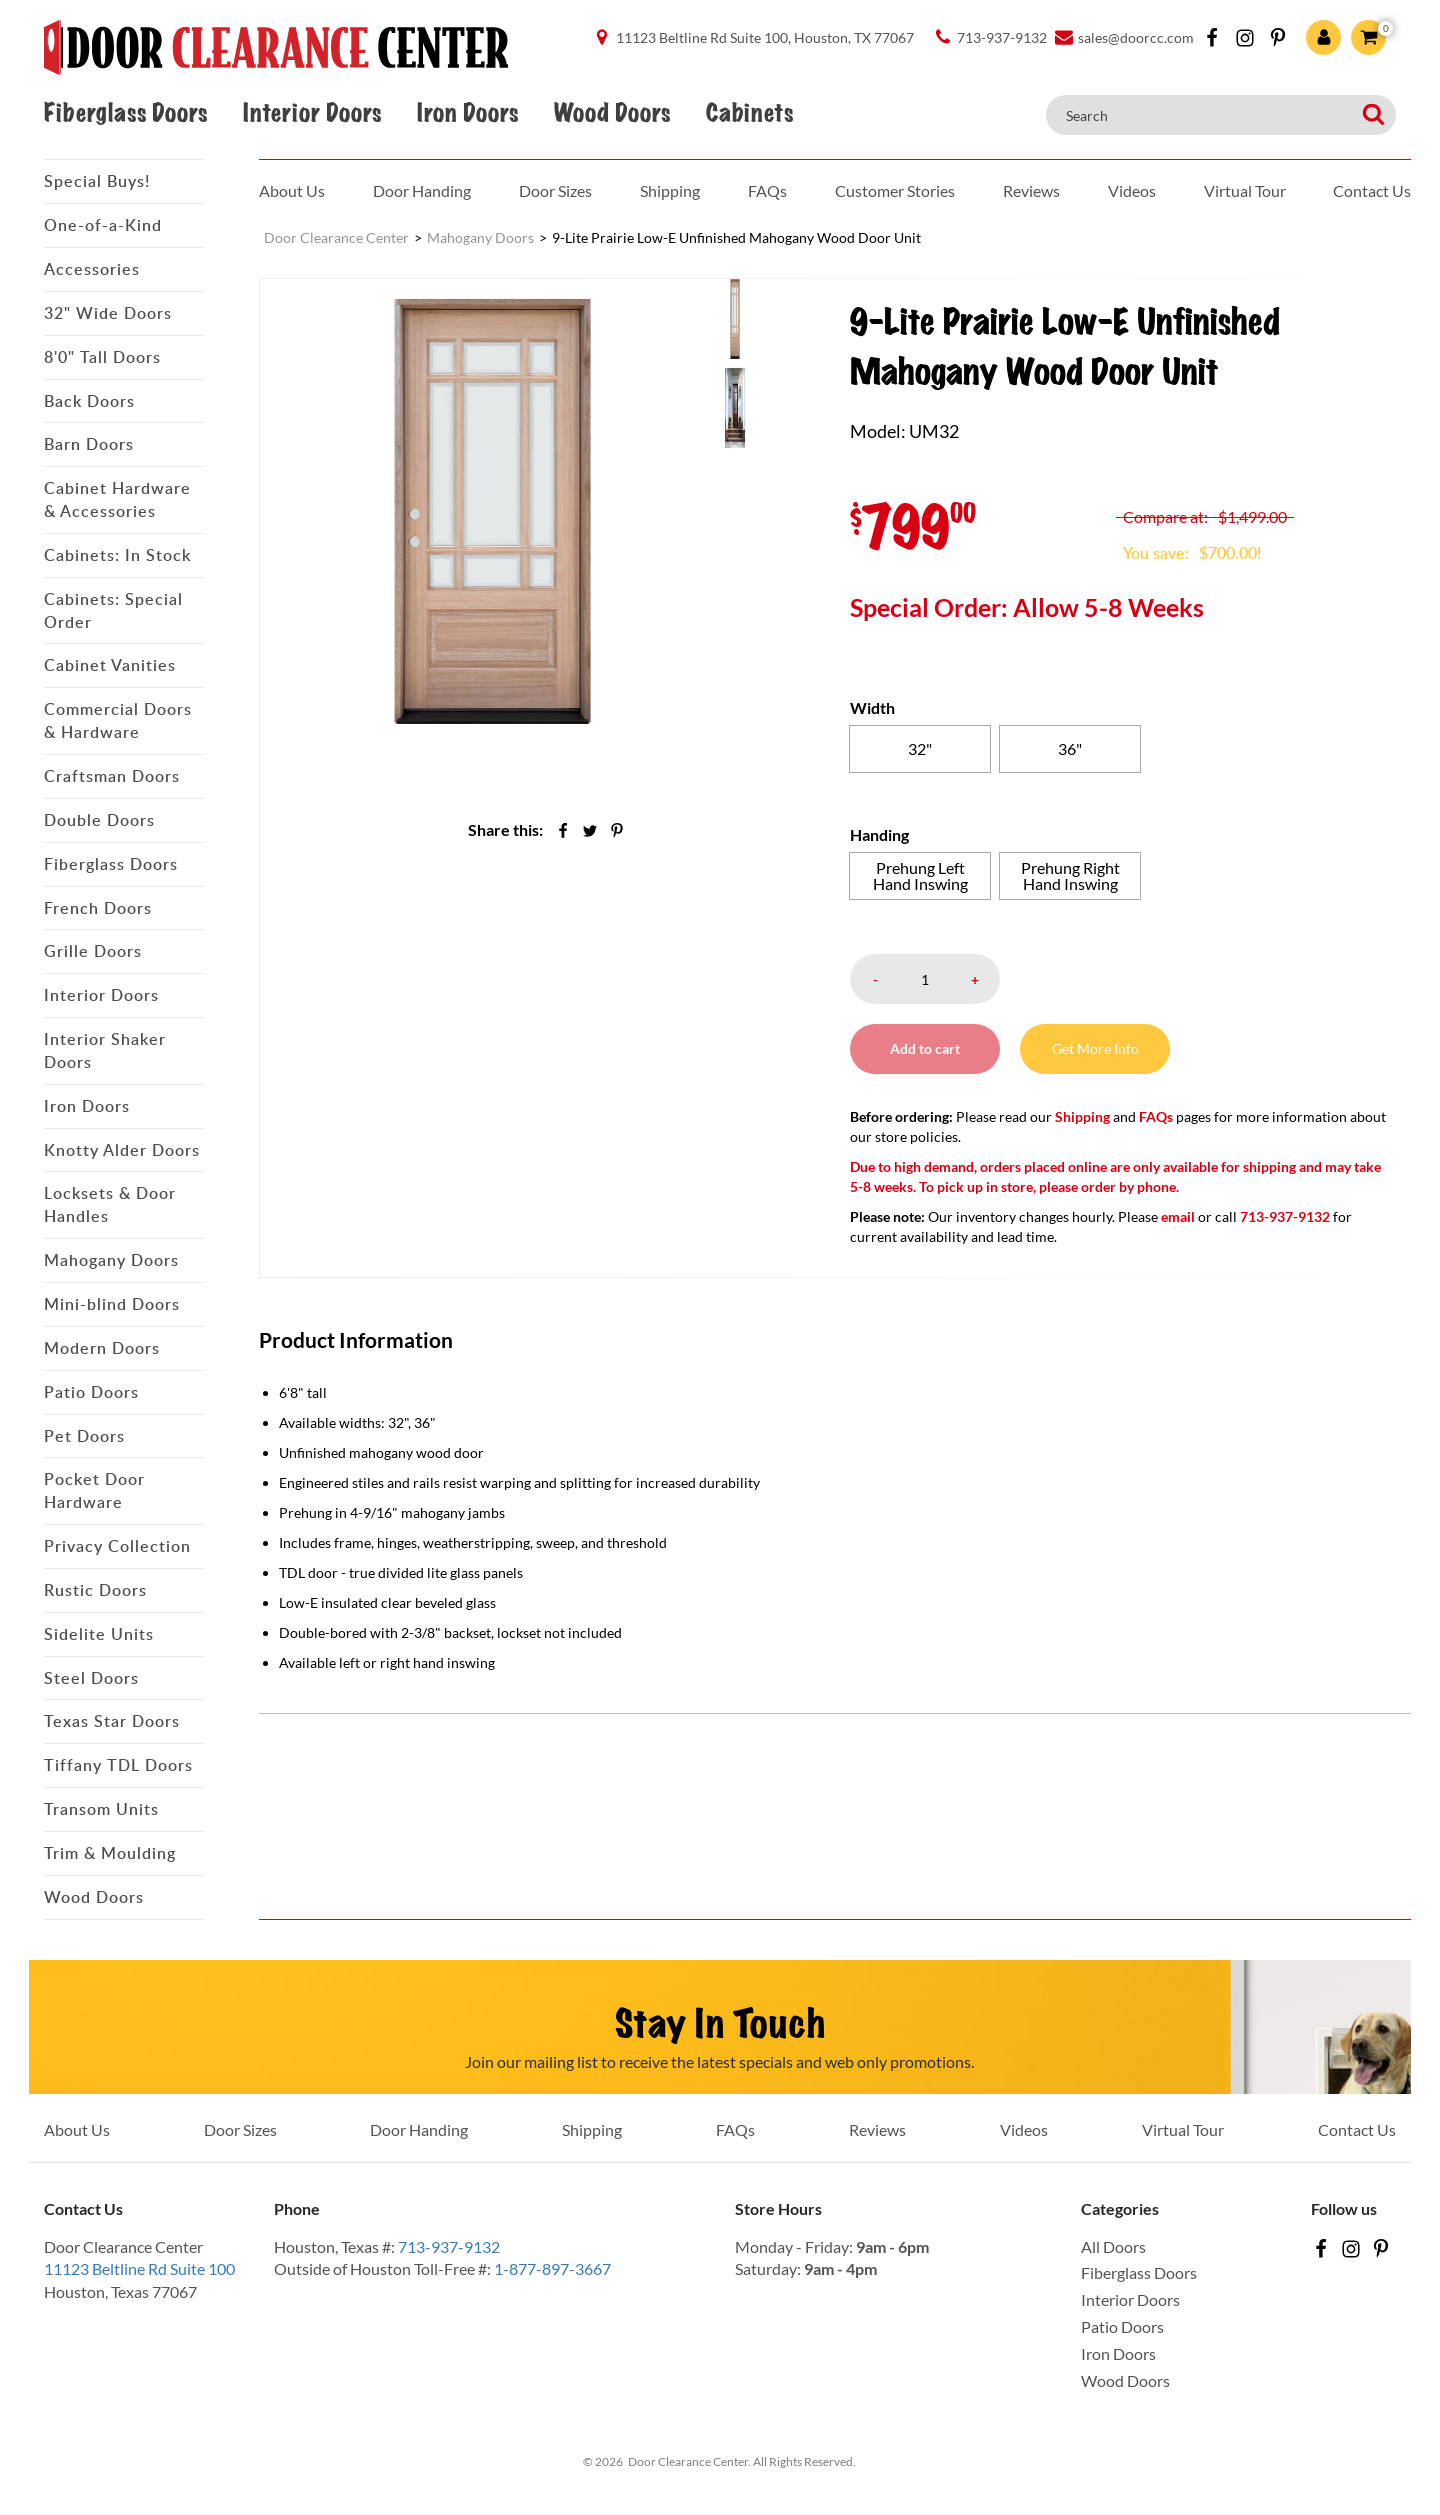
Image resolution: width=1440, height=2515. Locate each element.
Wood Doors (612, 113)
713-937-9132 (449, 2246)
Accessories (92, 269)
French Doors (98, 908)
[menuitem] (765, 318)
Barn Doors (89, 444)
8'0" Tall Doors (102, 357)
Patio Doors (91, 1392)
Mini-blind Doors (112, 1304)
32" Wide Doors (108, 313)
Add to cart (925, 1048)
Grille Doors (93, 951)
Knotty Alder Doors (122, 1150)
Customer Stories (895, 190)
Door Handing (422, 190)
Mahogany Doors (111, 1260)
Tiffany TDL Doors (118, 1765)
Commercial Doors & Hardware (118, 720)
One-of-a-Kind (103, 225)
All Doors (1113, 2246)
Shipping (670, 190)
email (1178, 1216)
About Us (292, 190)
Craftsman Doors (112, 776)
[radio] (920, 749)
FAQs (767, 190)
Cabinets (749, 113)
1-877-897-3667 (552, 2268)
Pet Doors (84, 1436)
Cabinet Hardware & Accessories (117, 499)
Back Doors (89, 401)
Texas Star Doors (112, 1721)
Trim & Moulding (110, 1853)
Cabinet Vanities (110, 665)
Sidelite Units (99, 1634)
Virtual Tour (1245, 190)
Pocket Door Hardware (94, 1490)
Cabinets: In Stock (117, 555)
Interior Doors (312, 113)
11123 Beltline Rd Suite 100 (139, 2268)
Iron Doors (467, 113)
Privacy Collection (117, 1546)
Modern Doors (102, 1348)
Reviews (1031, 190)
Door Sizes (555, 190)
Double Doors (99, 820)
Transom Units (101, 1809)
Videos (1132, 190)
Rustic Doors (95, 1590)
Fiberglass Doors (125, 113)
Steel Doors (91, 1678)
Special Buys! (97, 181)
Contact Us (1372, 190)
